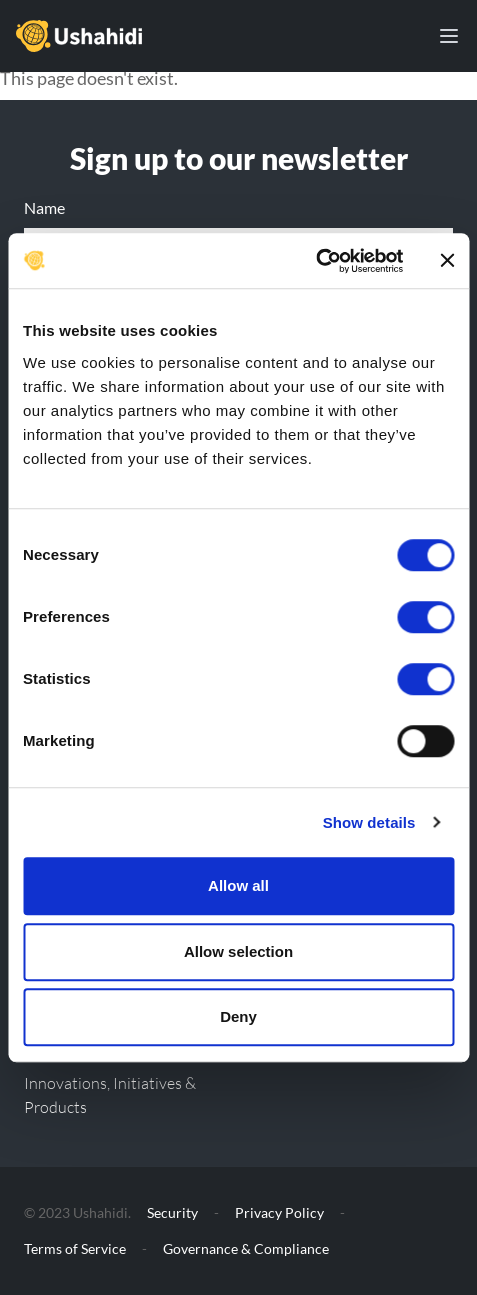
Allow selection (238, 951)
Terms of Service (75, 1248)
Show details (369, 822)
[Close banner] (447, 261)
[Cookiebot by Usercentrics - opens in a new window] (315, 261)
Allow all (238, 885)
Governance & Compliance (246, 1248)
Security (172, 1212)
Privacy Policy (279, 1212)
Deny (238, 1016)
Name (44, 207)
